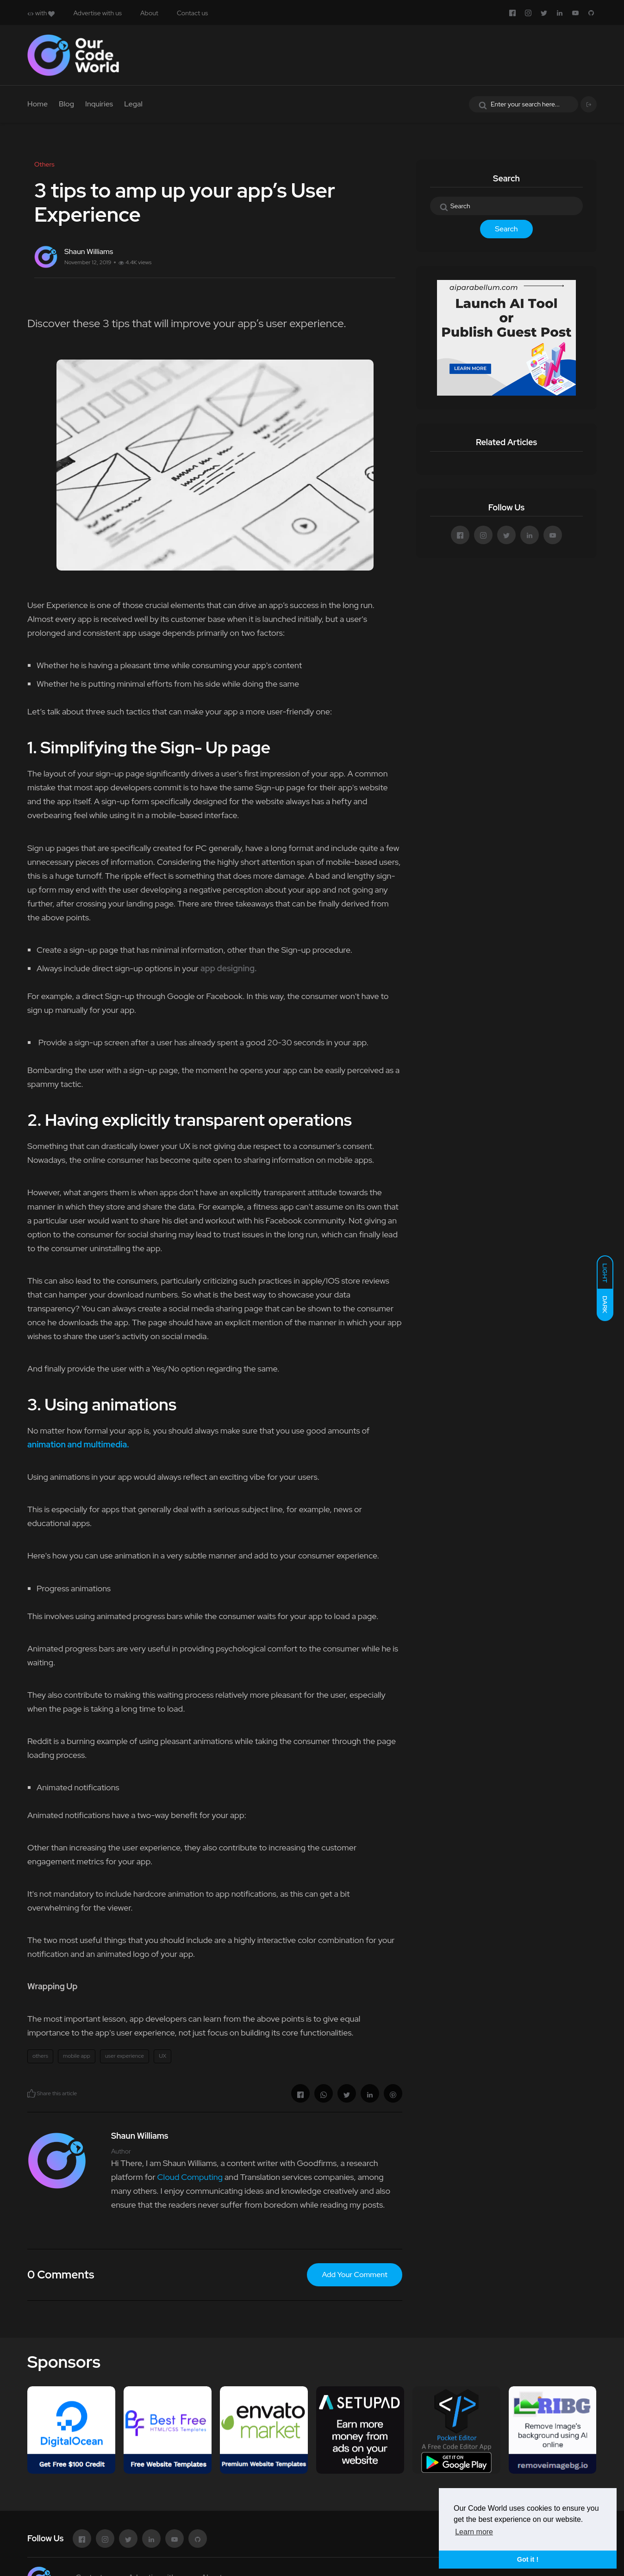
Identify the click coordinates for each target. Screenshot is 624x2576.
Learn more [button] (474, 2532)
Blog (66, 104)
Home (37, 104)
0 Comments (60, 2274)
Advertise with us (97, 13)
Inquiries (99, 104)
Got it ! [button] (527, 2559)
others (40, 2056)
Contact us (192, 13)
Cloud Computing (190, 2177)
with (41, 13)
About (149, 13)
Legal (133, 104)
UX (162, 2056)
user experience (124, 2056)
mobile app (76, 2056)
